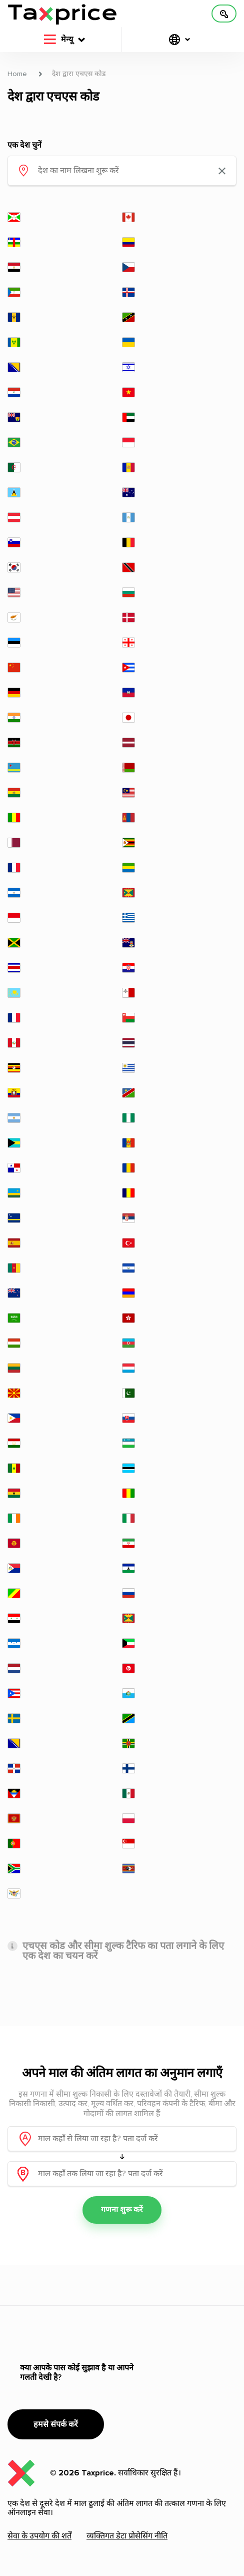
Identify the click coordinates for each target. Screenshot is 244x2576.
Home (17, 74)
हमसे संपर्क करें (56, 2424)
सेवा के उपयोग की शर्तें (40, 2536)
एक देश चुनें (25, 145)
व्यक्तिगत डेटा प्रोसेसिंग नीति (127, 2536)
